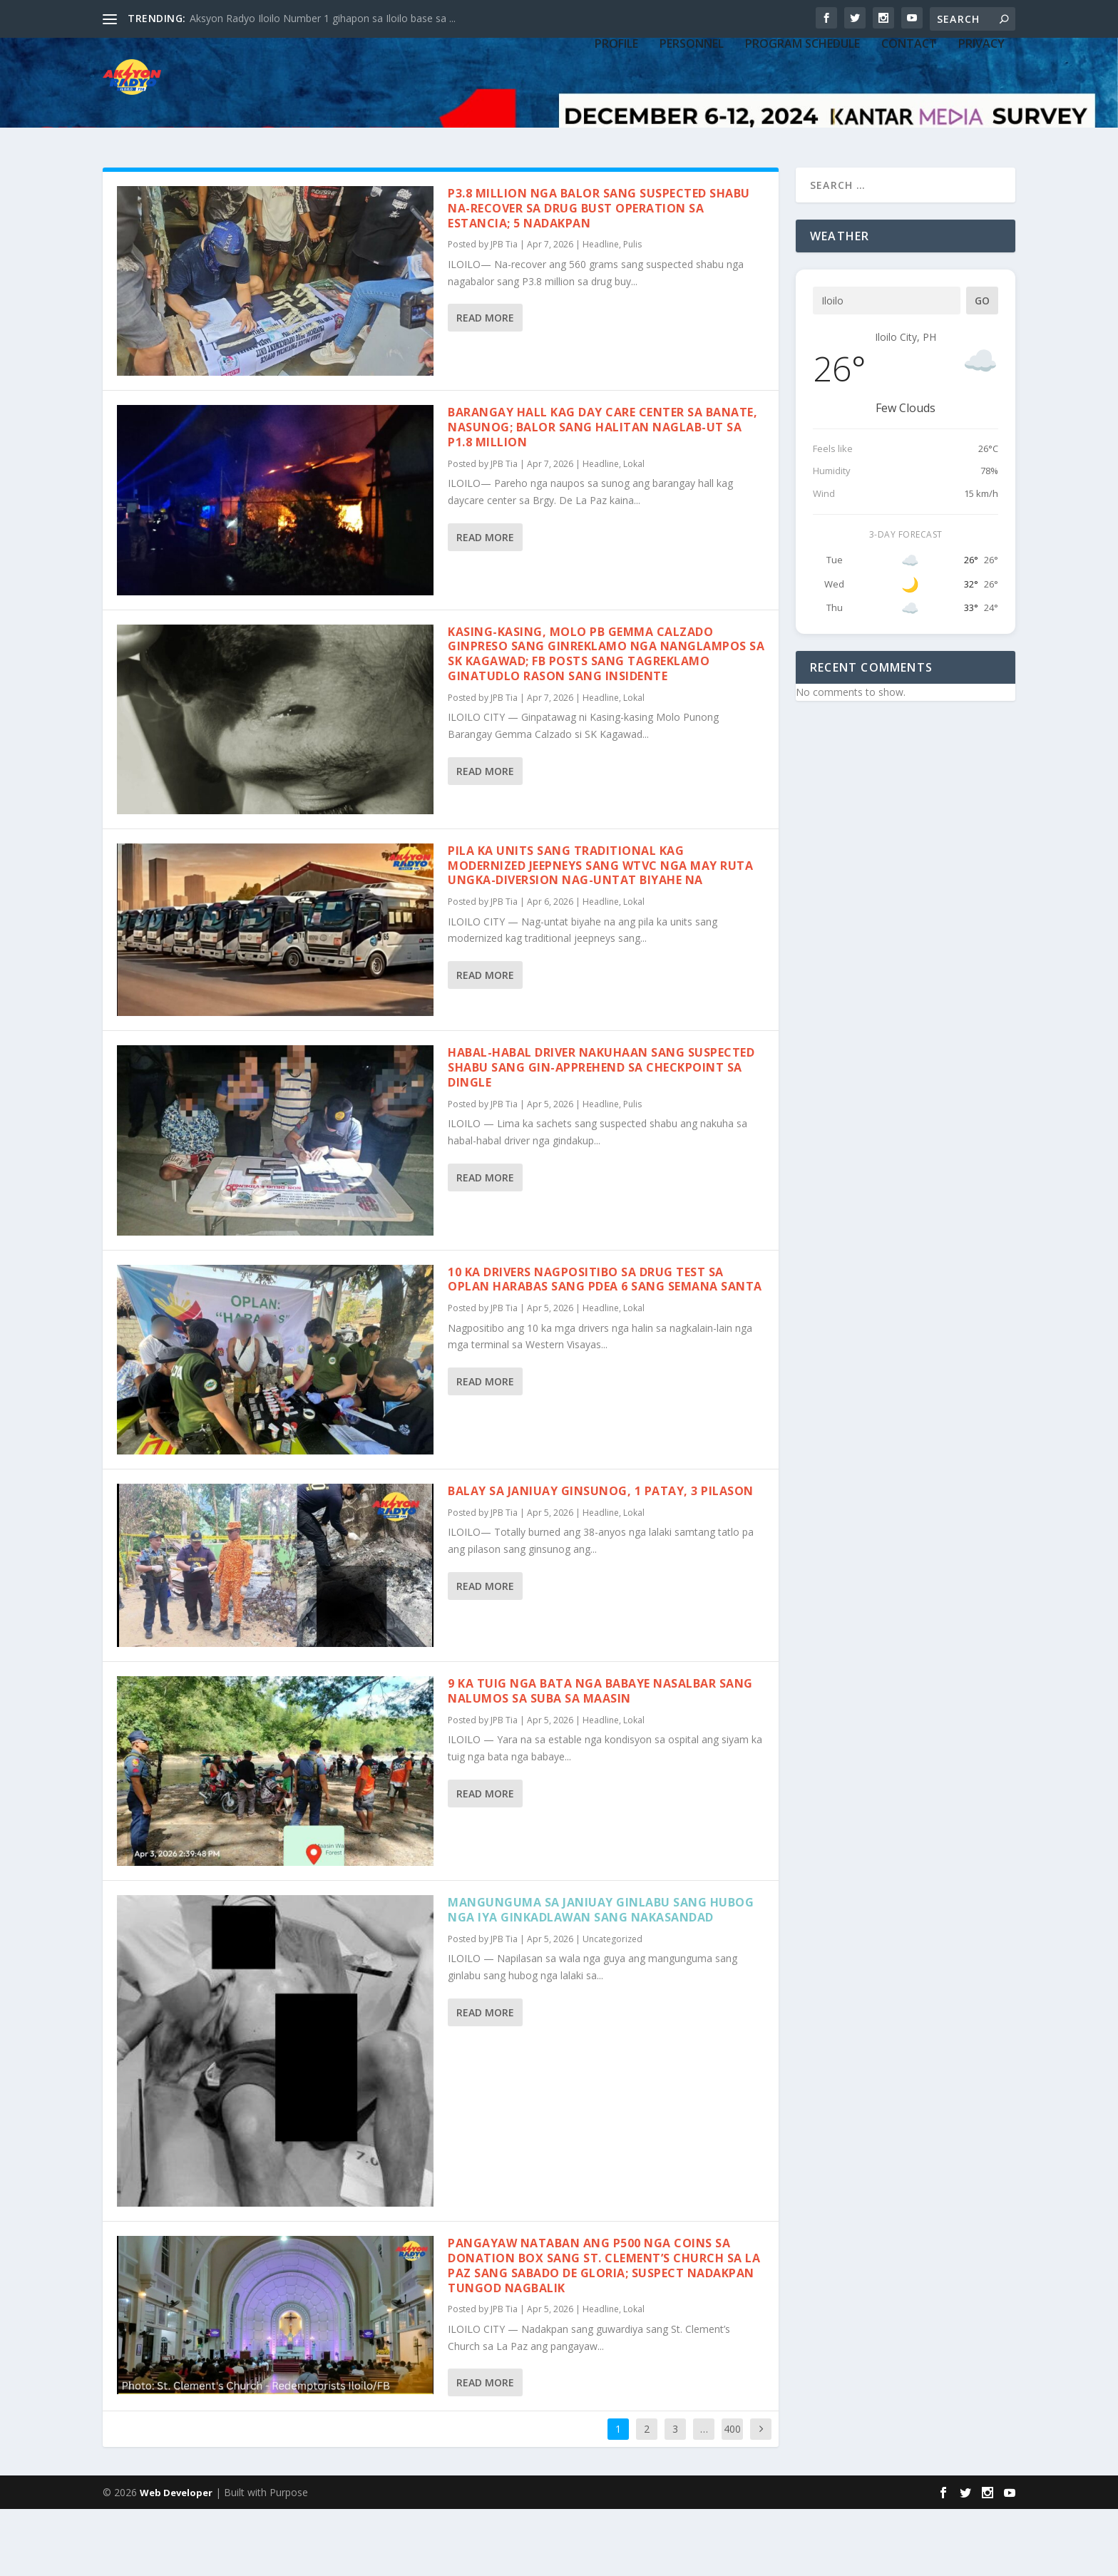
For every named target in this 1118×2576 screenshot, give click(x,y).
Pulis (632, 311)
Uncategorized (612, 2006)
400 (732, 2496)
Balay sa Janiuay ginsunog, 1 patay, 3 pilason (601, 1558)
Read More (485, 384)
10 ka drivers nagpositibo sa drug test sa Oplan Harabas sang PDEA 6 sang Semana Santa (605, 1346)
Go (982, 367)
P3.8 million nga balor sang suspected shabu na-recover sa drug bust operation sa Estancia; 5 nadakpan (599, 275)
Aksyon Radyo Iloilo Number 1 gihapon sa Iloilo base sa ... (323, 18)
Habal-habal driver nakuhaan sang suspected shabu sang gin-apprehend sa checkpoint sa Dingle (601, 1134)
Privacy (981, 123)
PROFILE (616, 123)
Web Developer (176, 2559)
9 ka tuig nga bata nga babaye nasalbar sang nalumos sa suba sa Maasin (600, 1758)
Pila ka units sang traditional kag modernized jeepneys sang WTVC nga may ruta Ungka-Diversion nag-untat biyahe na (600, 932)
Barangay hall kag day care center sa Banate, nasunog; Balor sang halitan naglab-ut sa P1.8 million (602, 494)
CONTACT (909, 123)
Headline (601, 311)
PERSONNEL (692, 123)
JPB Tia (504, 311)
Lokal (634, 531)
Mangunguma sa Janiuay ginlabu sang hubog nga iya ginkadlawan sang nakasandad (601, 1976)
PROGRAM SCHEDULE (802, 123)
